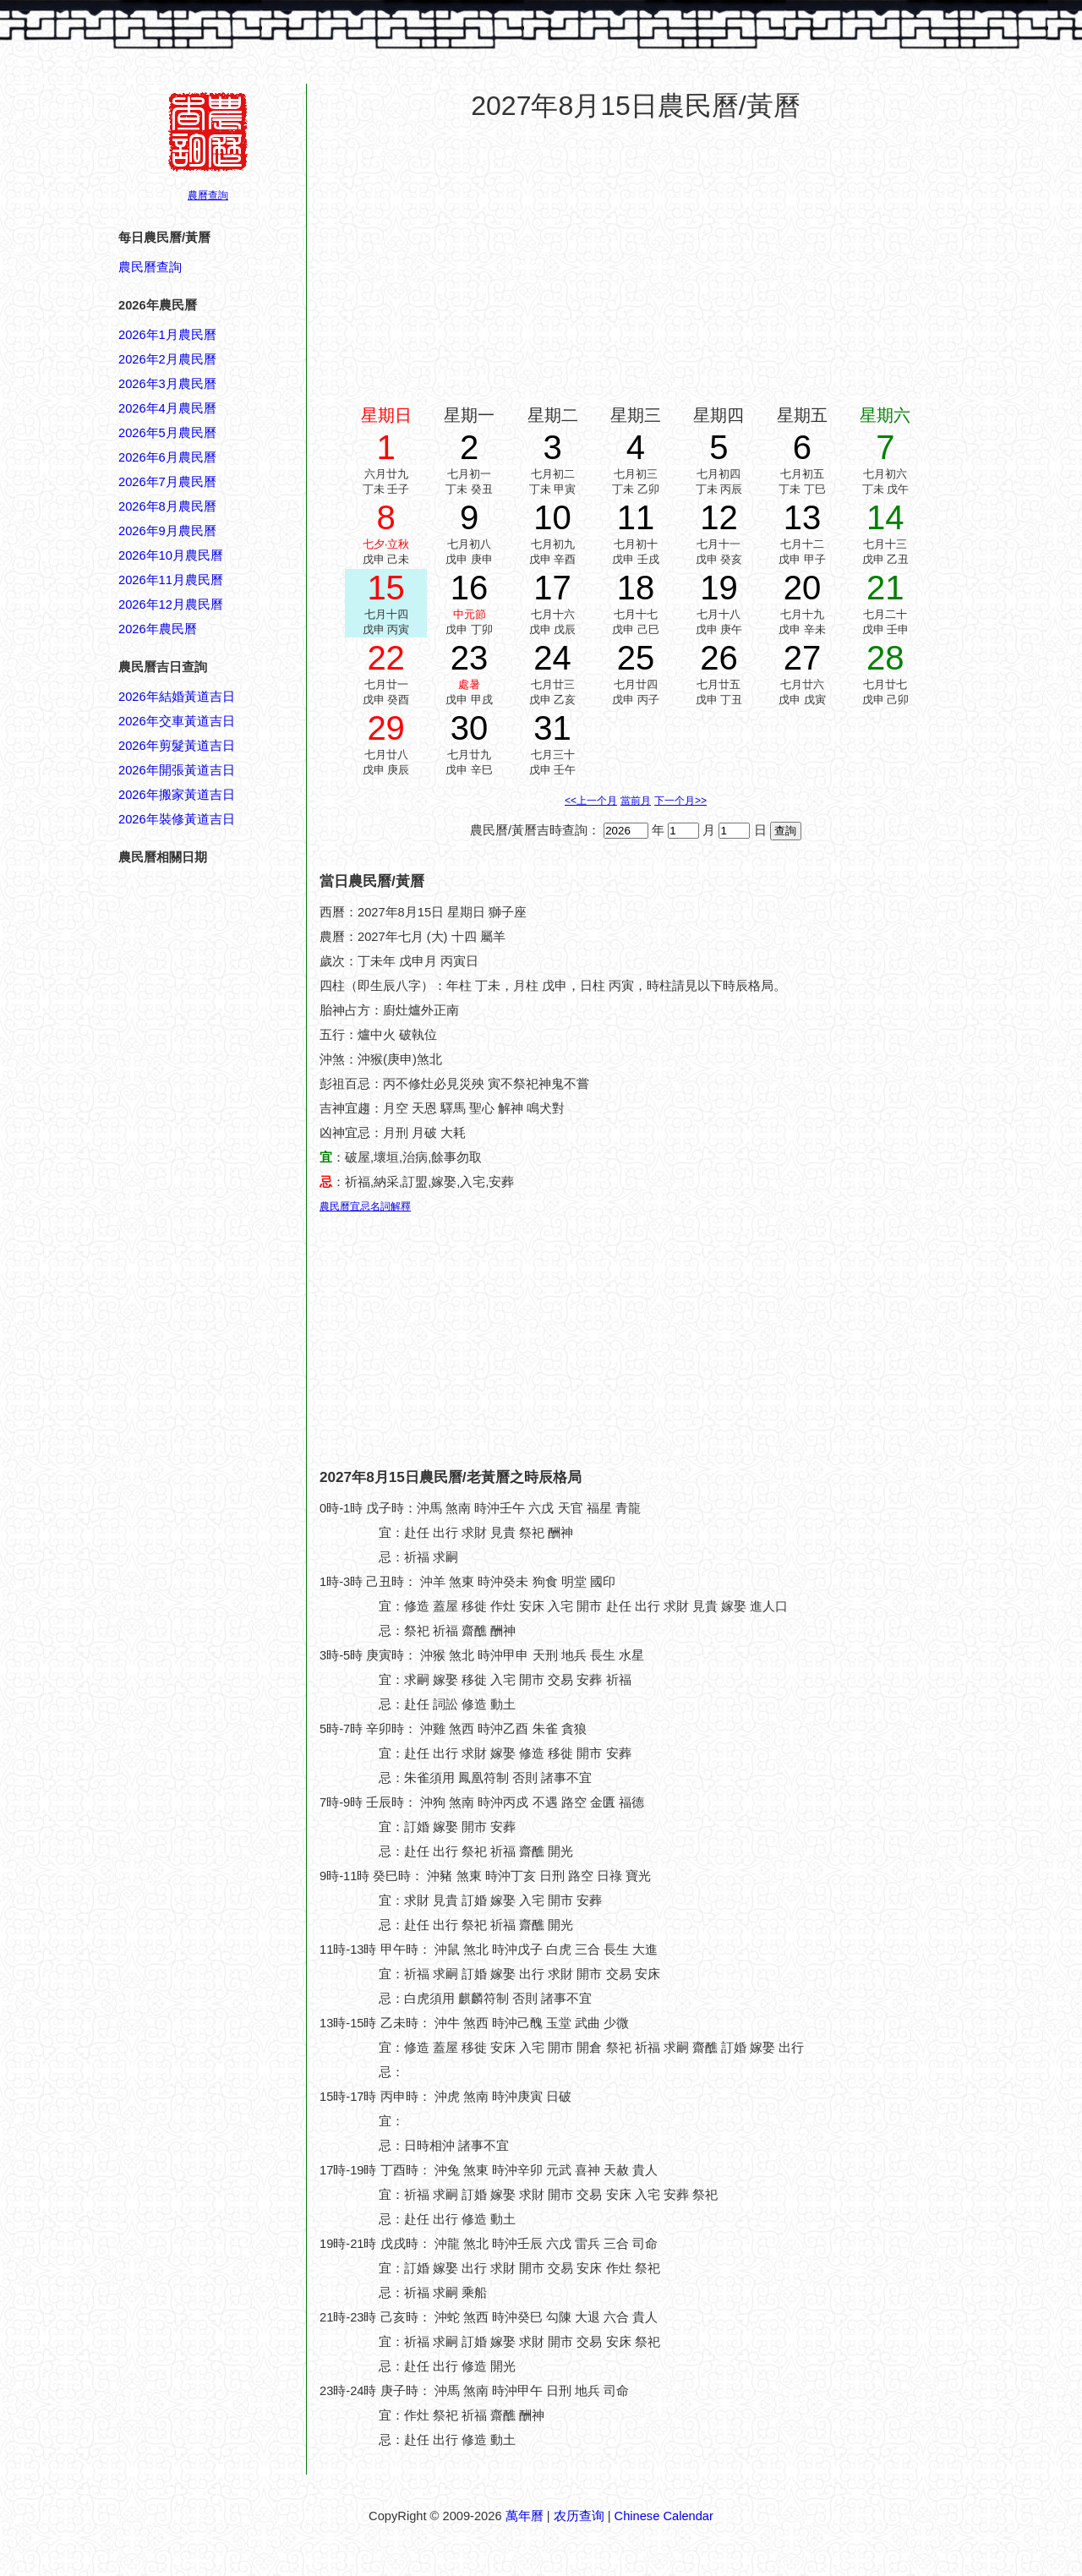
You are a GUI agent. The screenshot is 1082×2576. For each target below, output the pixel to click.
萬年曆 (524, 2516)
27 (803, 657)
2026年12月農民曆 (170, 604)
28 (885, 657)
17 (552, 587)
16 (470, 587)
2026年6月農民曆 (167, 457)
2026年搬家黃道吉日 (176, 794)
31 (552, 728)
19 (719, 587)
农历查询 (579, 2516)
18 (636, 587)
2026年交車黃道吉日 (176, 721)
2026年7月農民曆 (167, 482)
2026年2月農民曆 (167, 359)
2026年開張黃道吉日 (176, 770)
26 (719, 657)
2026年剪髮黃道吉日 (176, 745)
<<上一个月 (591, 801)
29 (386, 728)
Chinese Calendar (664, 2516)
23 (470, 657)
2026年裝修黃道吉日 (176, 819)
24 (552, 657)
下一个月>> (680, 801)
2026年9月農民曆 (167, 531)
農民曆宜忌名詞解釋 (365, 1206)
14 (885, 517)
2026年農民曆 (157, 629)
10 (552, 517)
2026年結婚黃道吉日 (176, 696)
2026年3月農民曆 (167, 384)
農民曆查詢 (150, 267)
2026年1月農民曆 (167, 335)
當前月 (635, 801)
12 (719, 517)
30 (470, 728)
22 (386, 657)
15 (386, 587)
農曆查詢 (208, 195)
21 (885, 587)
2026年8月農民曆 (167, 506)
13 (803, 517)
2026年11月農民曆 (170, 580)
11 (636, 517)
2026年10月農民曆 (170, 555)
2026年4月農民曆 (167, 408)
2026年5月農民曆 (167, 433)
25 (636, 657)
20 (803, 587)
